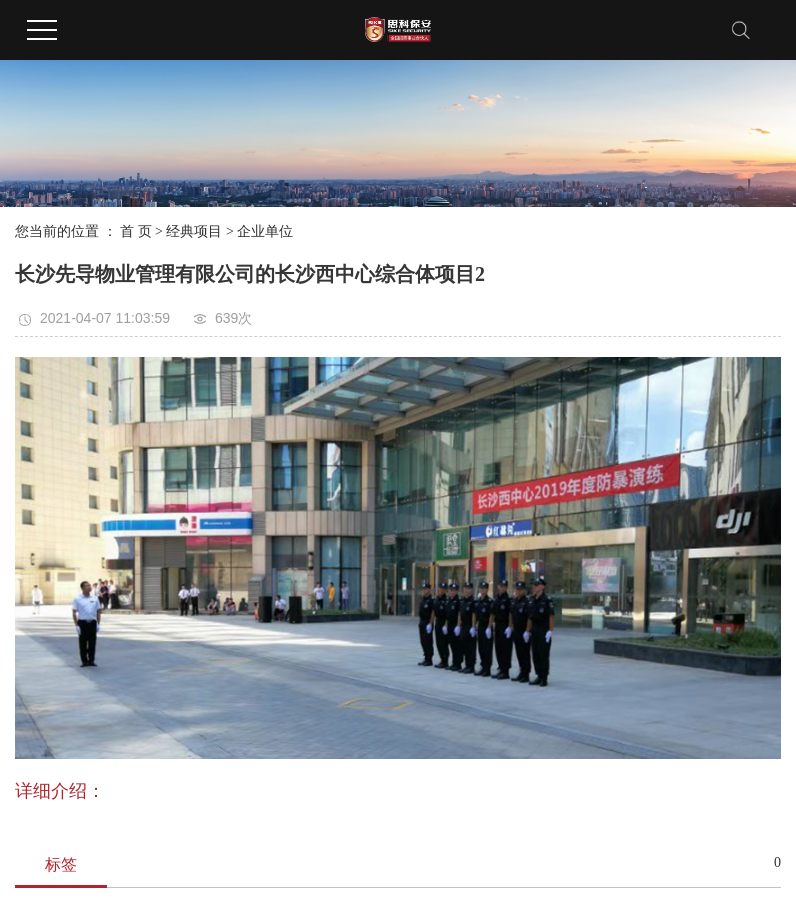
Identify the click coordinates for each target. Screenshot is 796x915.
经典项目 (194, 231)
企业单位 (265, 231)
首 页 (136, 231)
